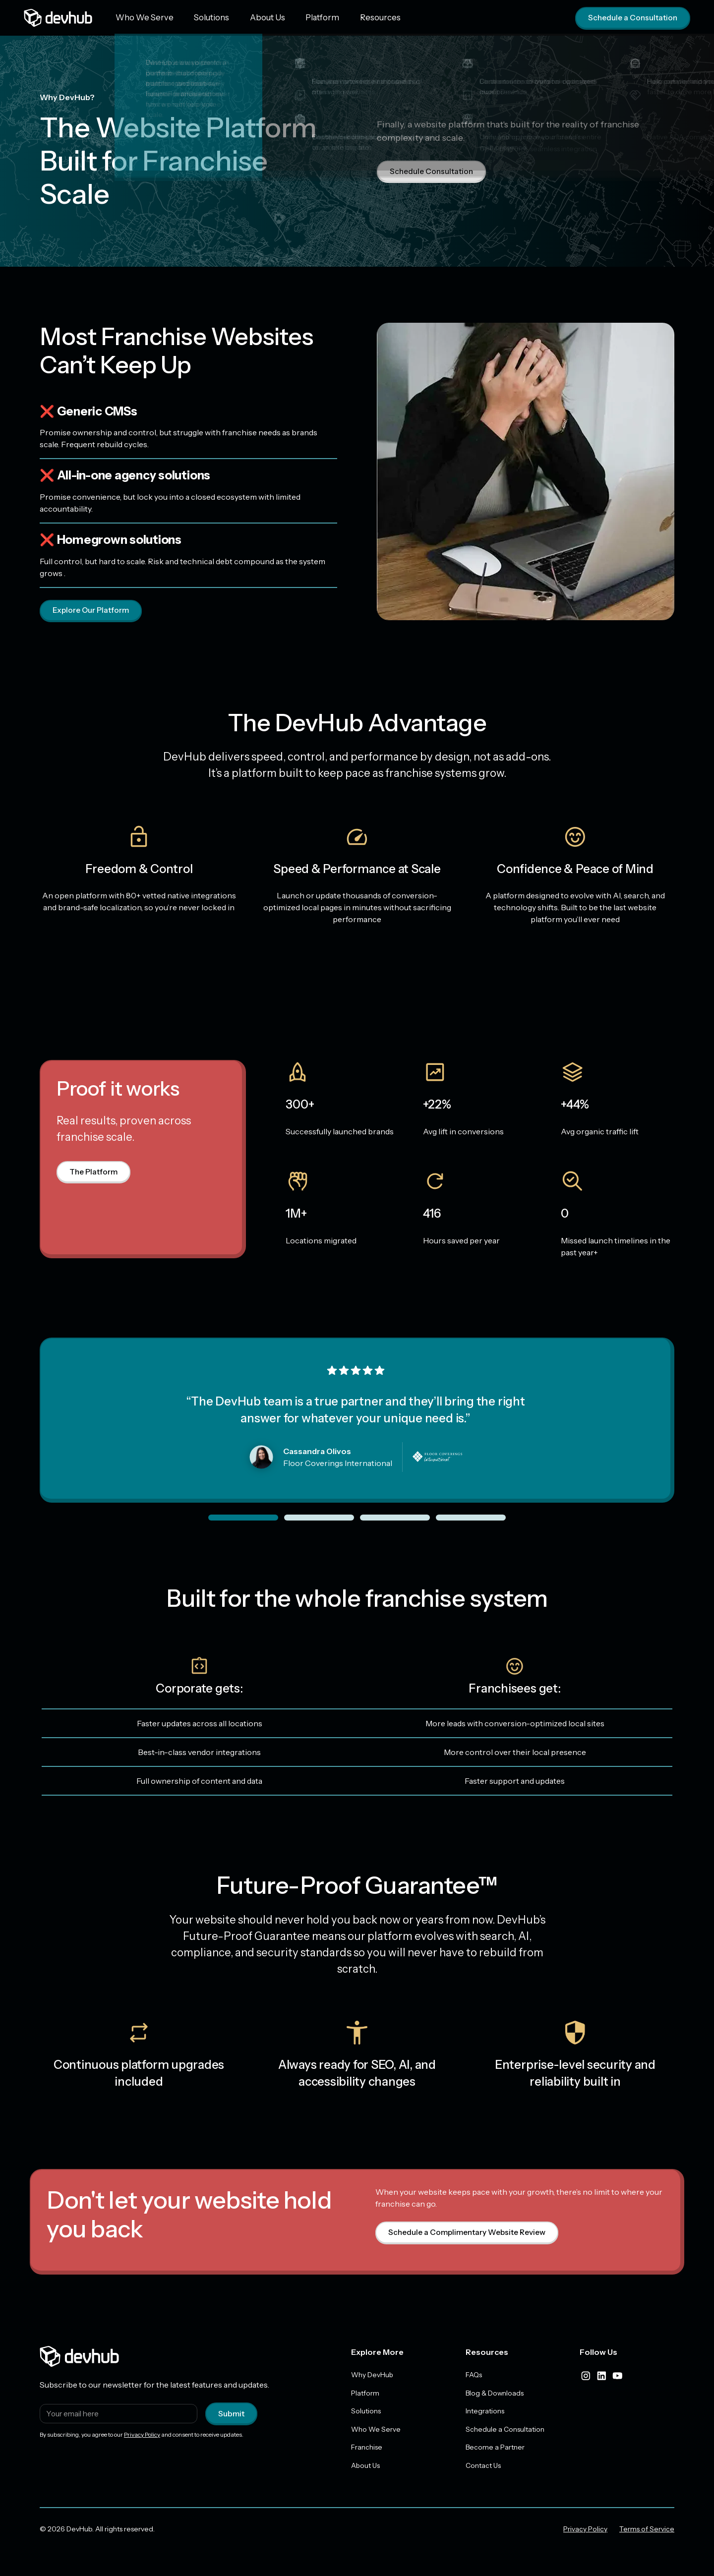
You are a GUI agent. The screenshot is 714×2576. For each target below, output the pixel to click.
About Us (253, 17)
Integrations (485, 2411)
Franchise (366, 2448)
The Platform (94, 1172)
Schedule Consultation (433, 171)
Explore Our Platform (92, 611)
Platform (302, 17)
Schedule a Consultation (631, 18)
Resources (354, 17)
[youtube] (617, 2376)
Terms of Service (646, 2530)
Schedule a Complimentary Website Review (470, 2233)
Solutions (202, 17)
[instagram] (586, 2376)
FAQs (474, 2375)
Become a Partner (495, 2448)
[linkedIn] (601, 2376)
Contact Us (483, 2466)
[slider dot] (243, 1518)
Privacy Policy (142, 2435)
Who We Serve (141, 17)
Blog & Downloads (495, 2393)
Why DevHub (372, 2375)
